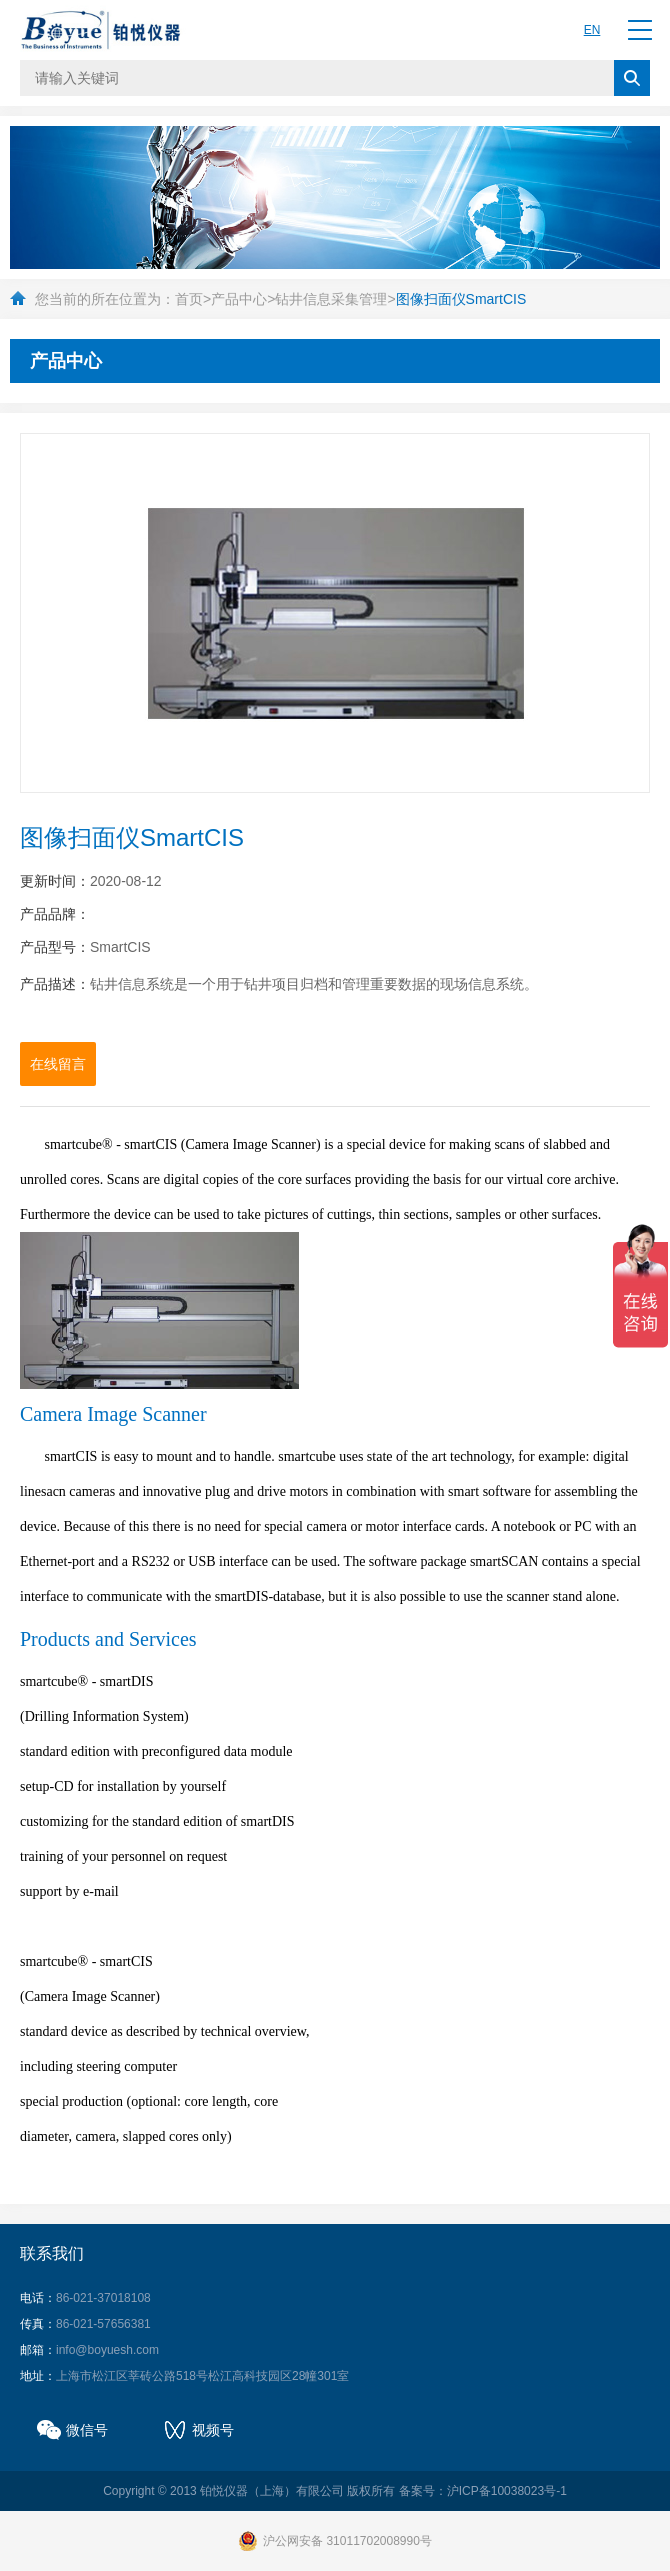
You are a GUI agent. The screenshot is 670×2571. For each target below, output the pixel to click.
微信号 (87, 2430)
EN (592, 30)
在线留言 (58, 1064)
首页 (189, 299)
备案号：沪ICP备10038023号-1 (483, 2491)
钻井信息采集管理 (331, 299)
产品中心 (239, 299)
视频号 (213, 2430)
